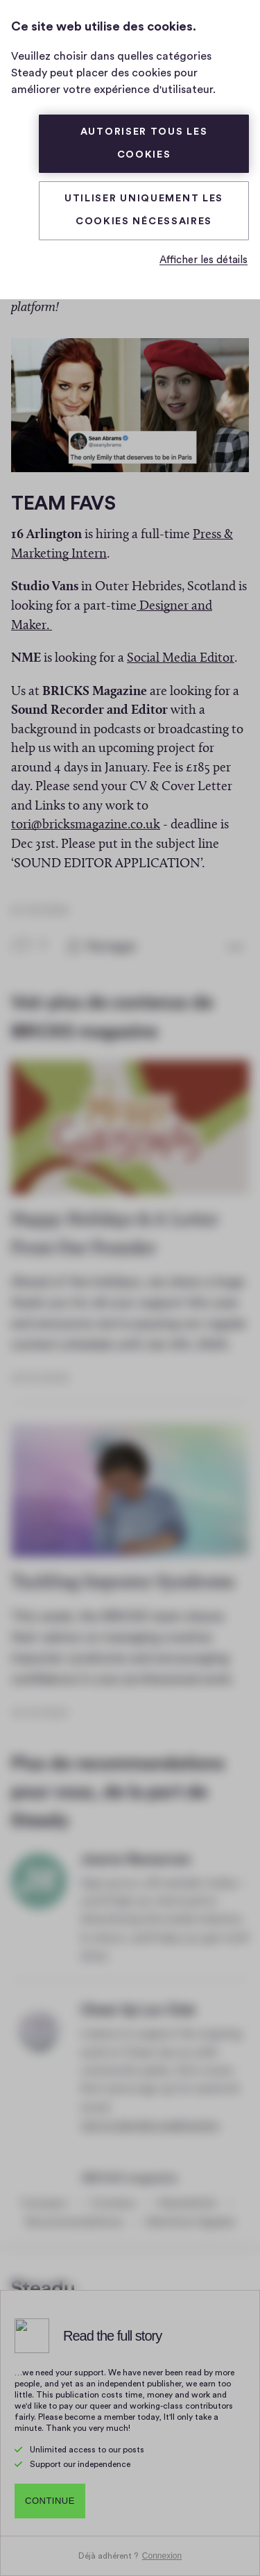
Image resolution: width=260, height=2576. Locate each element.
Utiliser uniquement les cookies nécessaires (143, 210)
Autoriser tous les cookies (144, 143)
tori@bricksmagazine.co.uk (85, 820)
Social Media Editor (180, 653)
